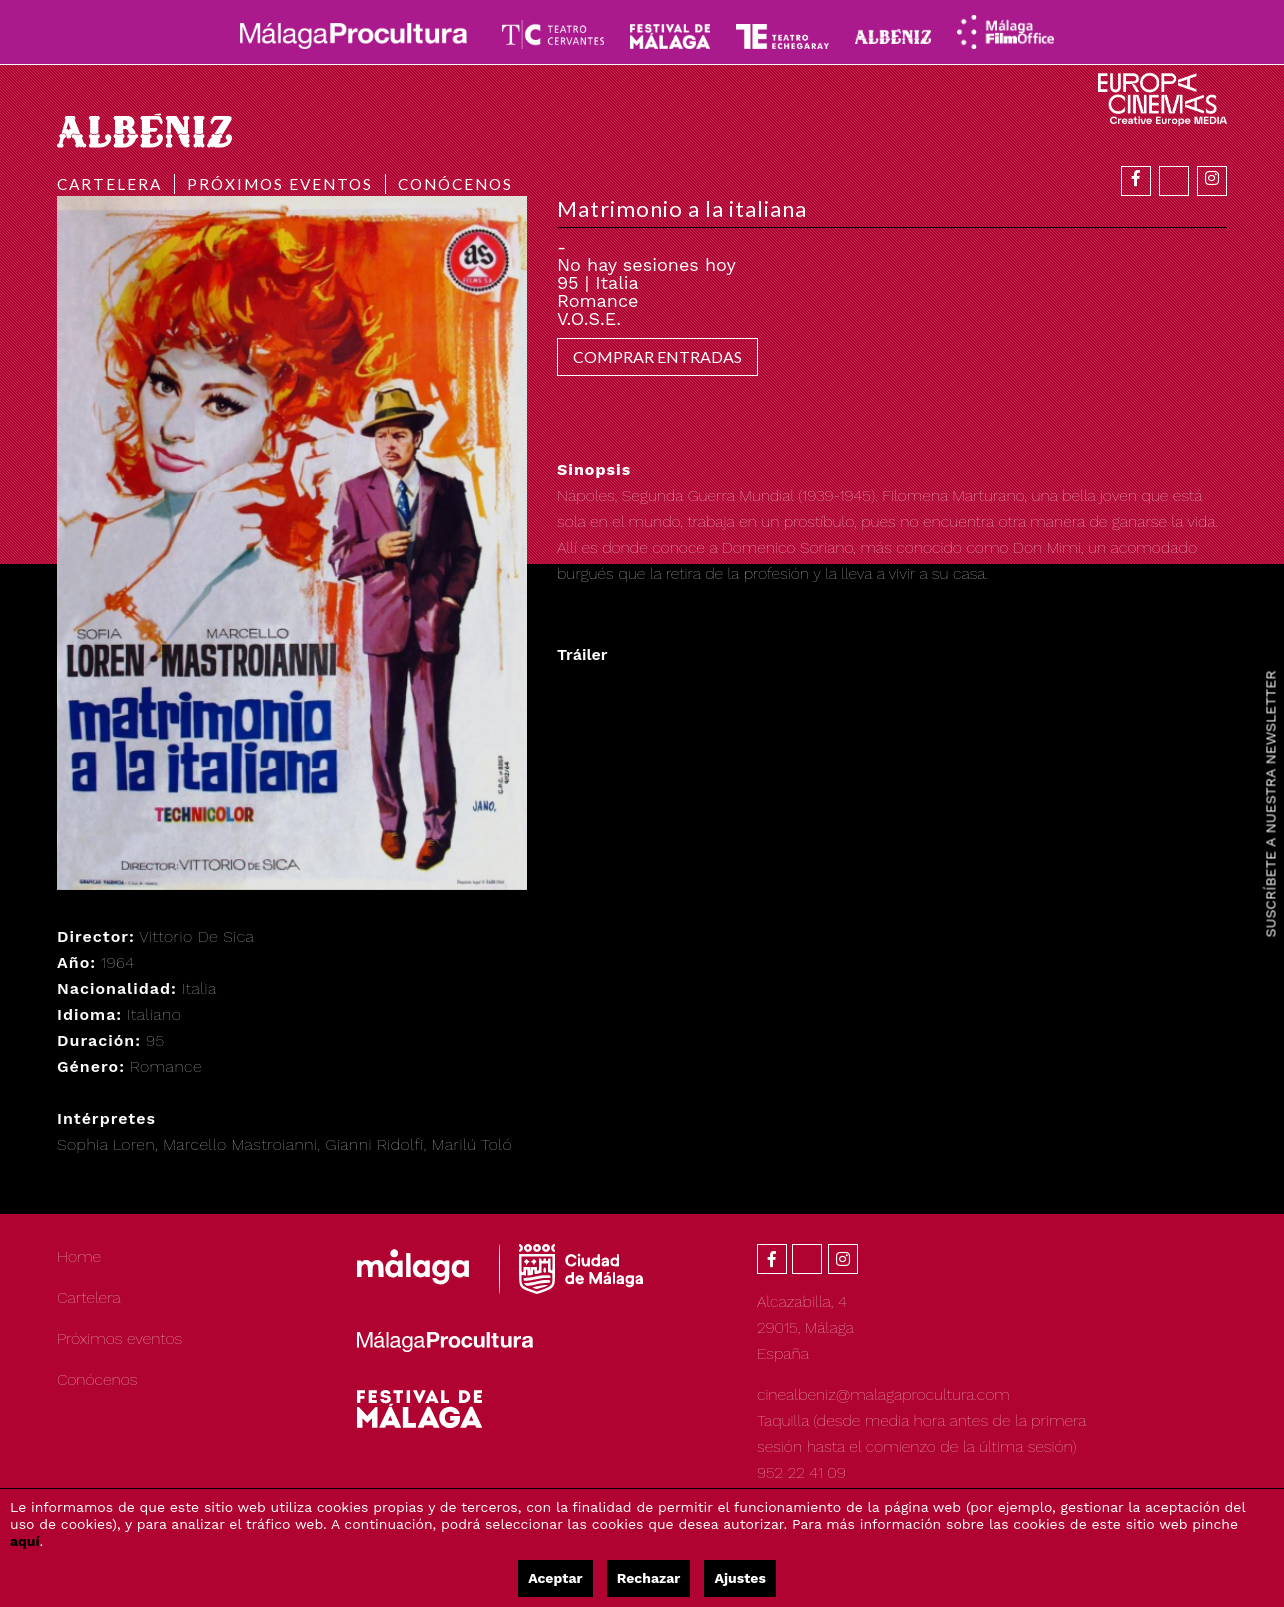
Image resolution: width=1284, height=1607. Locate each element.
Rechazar (649, 1578)
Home (79, 1256)
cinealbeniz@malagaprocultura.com (883, 1394)
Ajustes (739, 1578)
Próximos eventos (280, 184)
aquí (25, 1541)
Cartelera (109, 184)
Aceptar (555, 1578)
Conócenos (455, 184)
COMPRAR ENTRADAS (657, 356)
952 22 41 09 (801, 1472)
